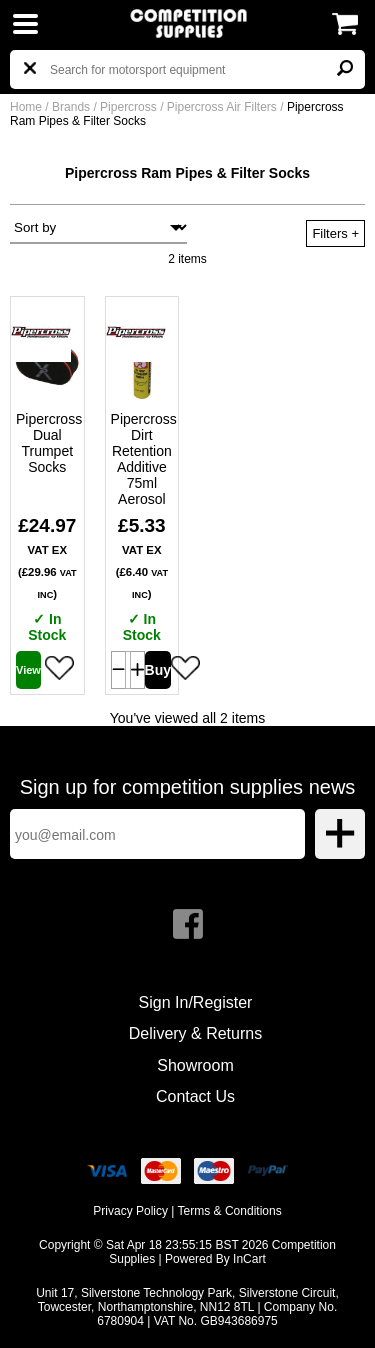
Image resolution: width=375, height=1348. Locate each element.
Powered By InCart (215, 1259)
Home (26, 107)
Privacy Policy (130, 1211)
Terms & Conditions (230, 1211)
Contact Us (195, 1096)
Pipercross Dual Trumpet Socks (47, 443)
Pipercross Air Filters (223, 107)
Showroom (195, 1065)
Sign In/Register (196, 1002)
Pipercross (130, 107)
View (28, 670)
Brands (71, 107)
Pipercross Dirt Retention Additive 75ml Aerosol (142, 459)
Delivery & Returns (195, 1033)
